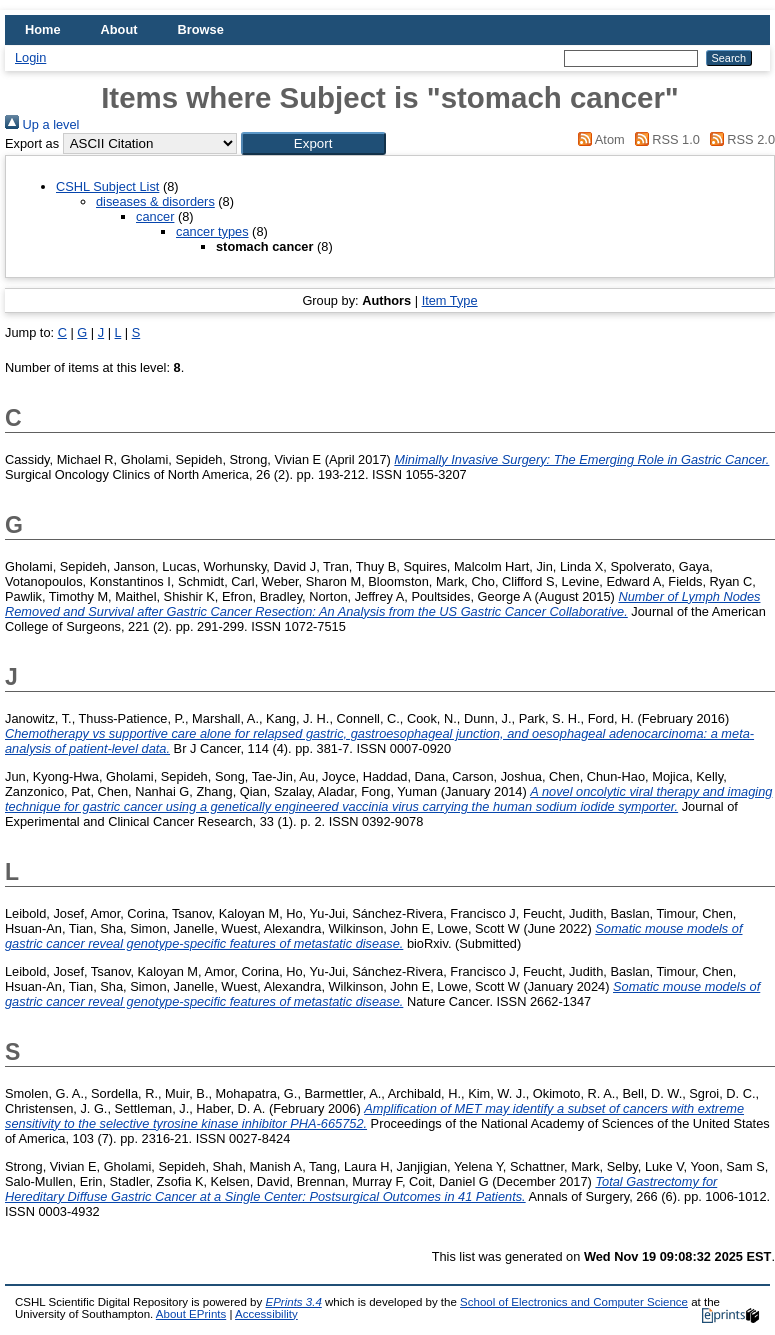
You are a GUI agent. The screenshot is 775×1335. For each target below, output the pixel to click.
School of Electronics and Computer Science (574, 1302)
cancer (155, 216)
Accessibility (266, 1314)
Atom (598, 139)
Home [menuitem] (43, 29)
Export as (32, 143)
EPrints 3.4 (293, 1302)
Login (30, 57)
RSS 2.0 (739, 139)
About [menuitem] (119, 29)
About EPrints (191, 1314)
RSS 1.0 (664, 139)
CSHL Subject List (107, 186)
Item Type (450, 300)
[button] (313, 143)
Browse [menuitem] (201, 29)
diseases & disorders (155, 201)
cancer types (212, 231)
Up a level (42, 124)
